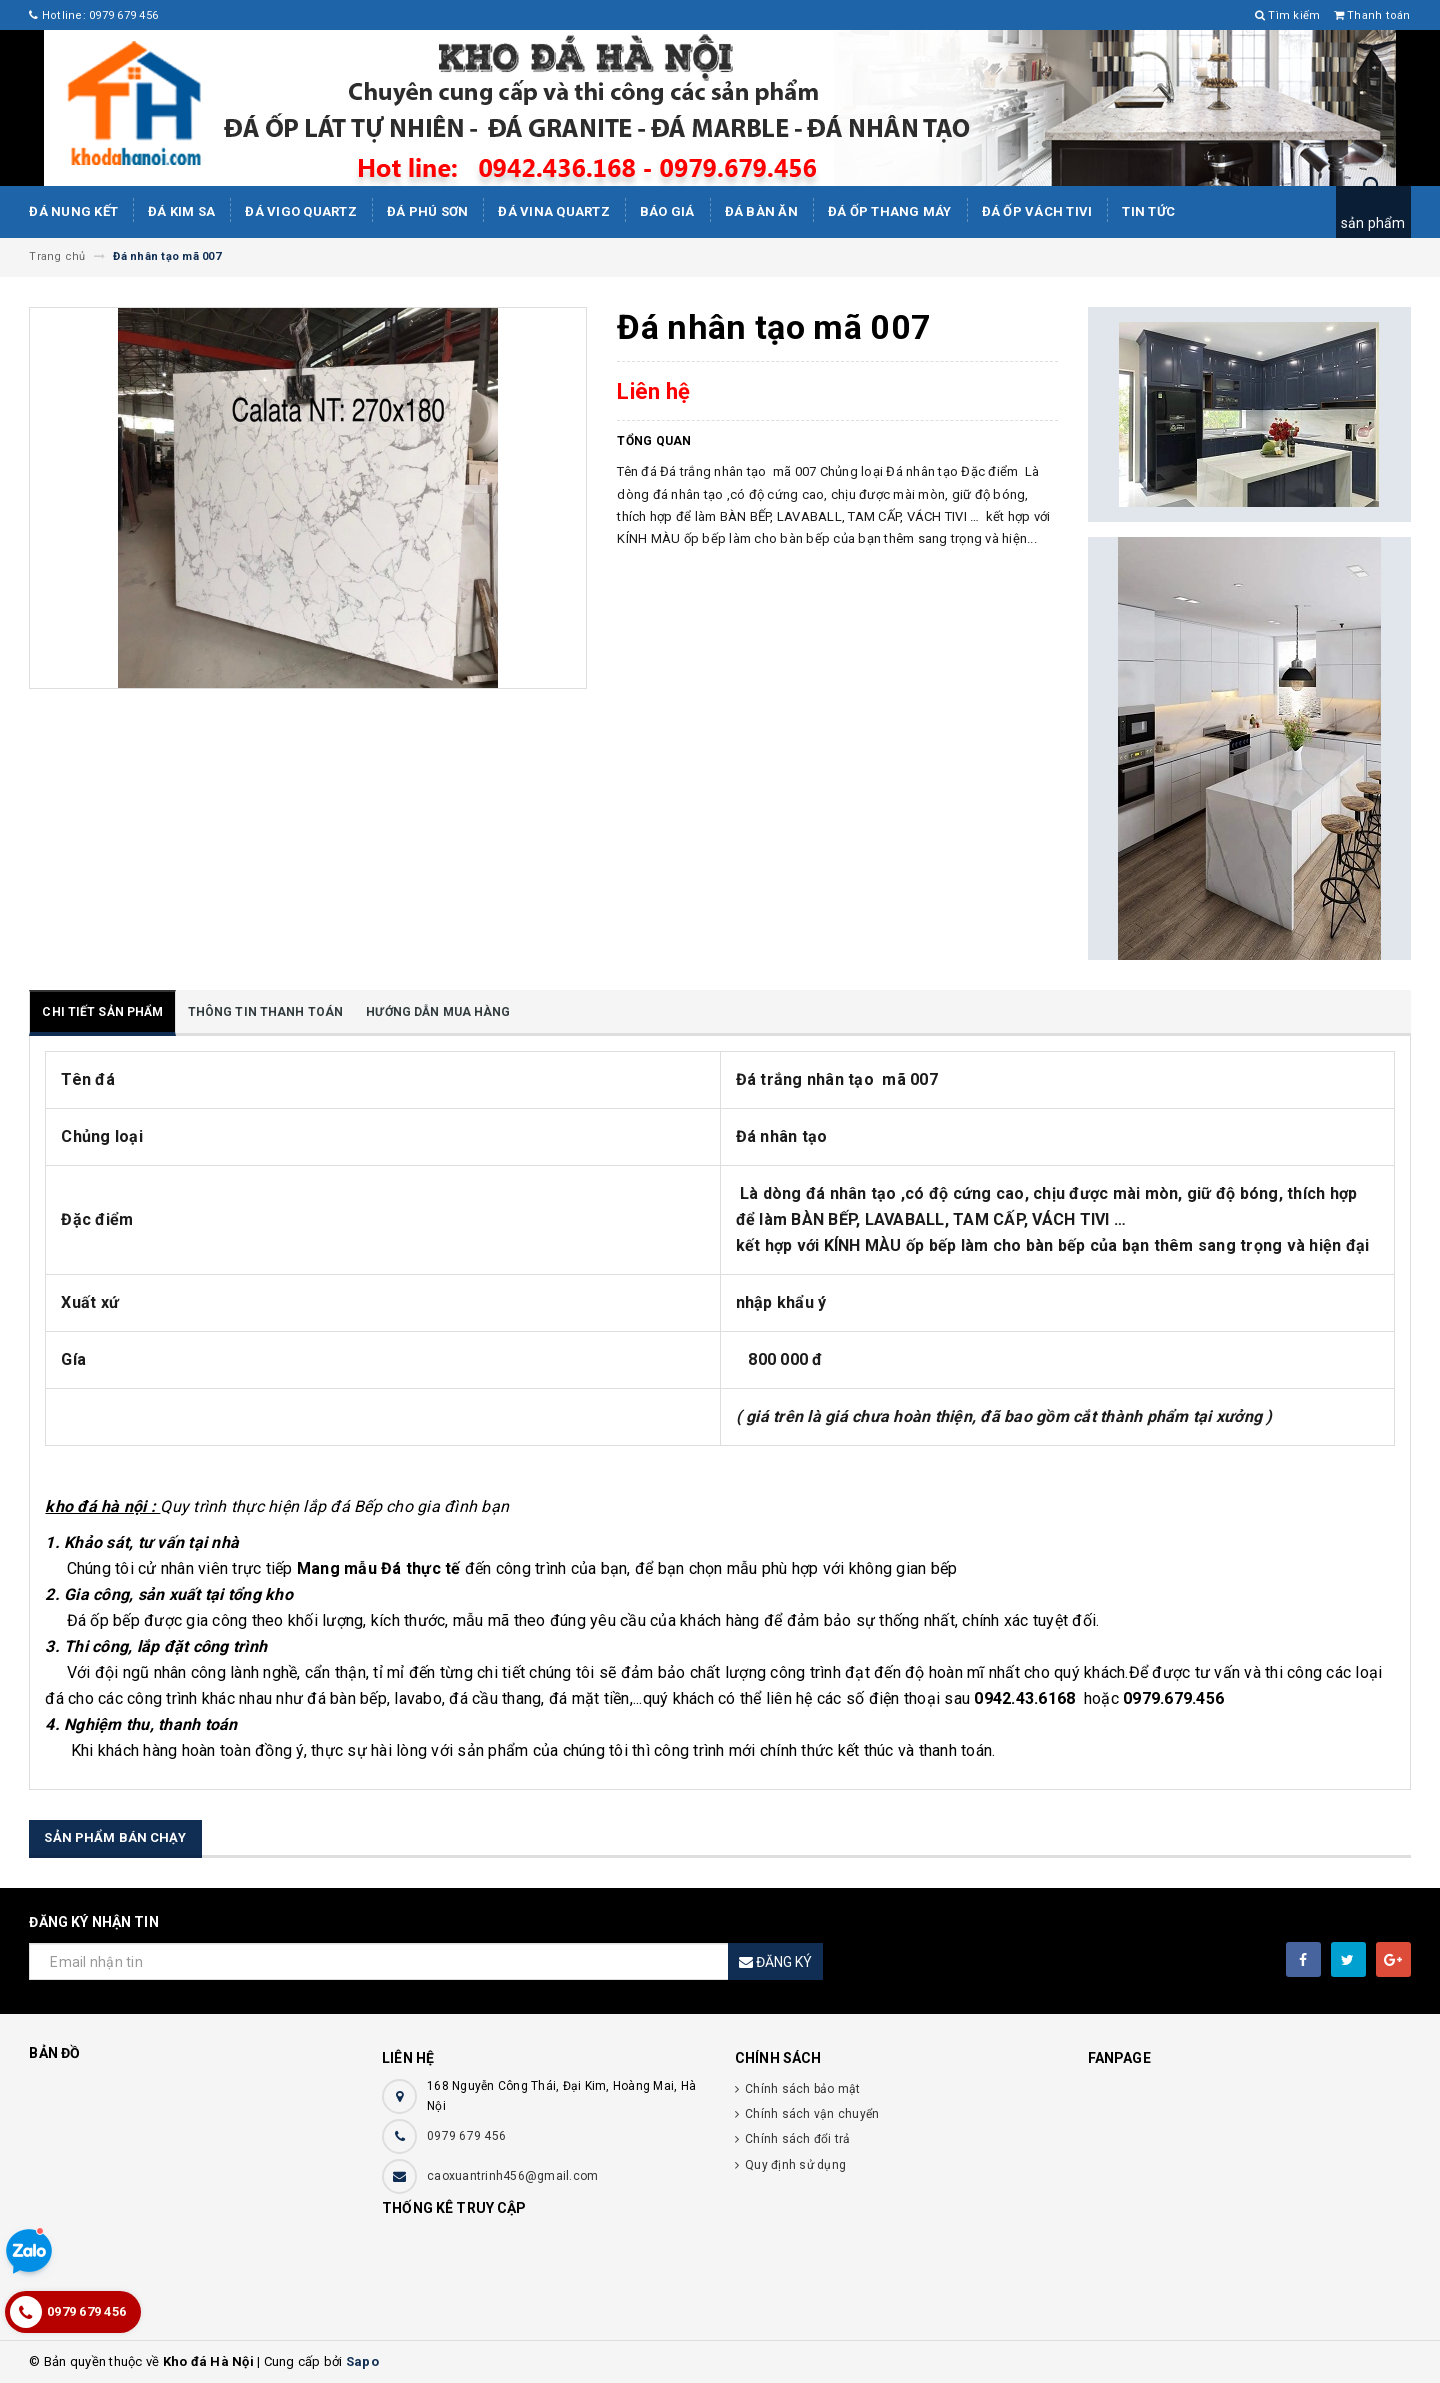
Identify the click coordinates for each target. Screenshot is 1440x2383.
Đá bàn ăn (761, 211)
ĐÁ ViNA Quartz (554, 211)
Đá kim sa (181, 211)
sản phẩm (1373, 223)
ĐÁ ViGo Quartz (301, 211)
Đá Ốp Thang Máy (890, 211)
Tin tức (1148, 211)
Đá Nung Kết (73, 211)
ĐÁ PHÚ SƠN (428, 211)
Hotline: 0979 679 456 (93, 15)
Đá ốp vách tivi (1037, 211)
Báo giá (667, 211)
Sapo (362, 2361)
